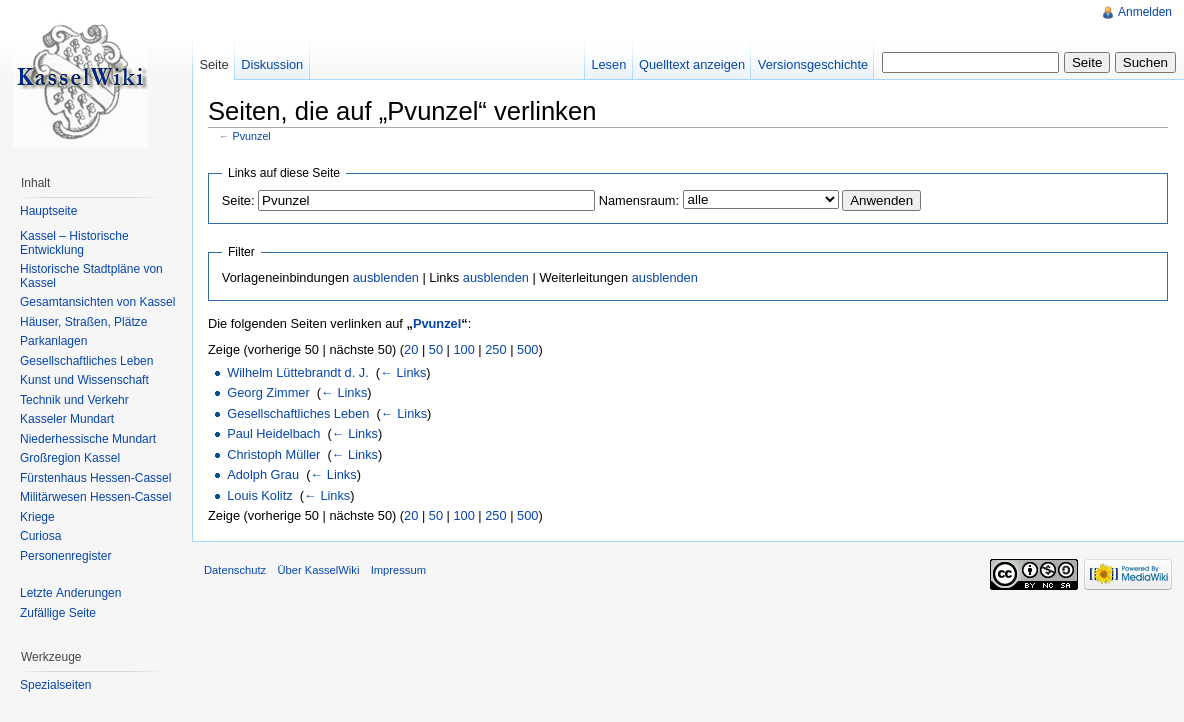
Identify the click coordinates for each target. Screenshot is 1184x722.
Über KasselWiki (318, 570)
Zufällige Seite (58, 613)
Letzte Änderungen (70, 593)
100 (463, 349)
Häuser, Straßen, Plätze (83, 322)
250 (495, 349)
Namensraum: (639, 200)
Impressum (398, 570)
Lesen (608, 64)
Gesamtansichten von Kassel (97, 302)
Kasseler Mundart (67, 419)
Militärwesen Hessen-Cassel (95, 497)
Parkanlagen (53, 341)
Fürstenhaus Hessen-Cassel (95, 478)
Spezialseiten (55, 685)
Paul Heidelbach (273, 433)
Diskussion (272, 64)
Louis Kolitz (259, 495)
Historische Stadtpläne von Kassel (91, 276)
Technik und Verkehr (74, 400)
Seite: (238, 200)
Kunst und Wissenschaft (84, 380)
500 (527, 349)
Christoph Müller (273, 454)
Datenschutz (235, 570)
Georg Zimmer (268, 392)
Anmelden (1145, 12)
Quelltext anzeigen (692, 64)
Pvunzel (252, 136)
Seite (213, 64)
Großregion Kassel (70, 458)
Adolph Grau (263, 474)
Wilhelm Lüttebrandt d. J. (298, 372)
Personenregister (65, 556)
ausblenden (386, 277)
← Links (403, 372)
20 (411, 349)
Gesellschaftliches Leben (298, 413)
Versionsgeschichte (813, 64)
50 (436, 349)
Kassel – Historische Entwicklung (74, 243)
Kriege (37, 517)
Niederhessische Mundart (88, 439)
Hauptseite (48, 211)
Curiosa (40, 536)
